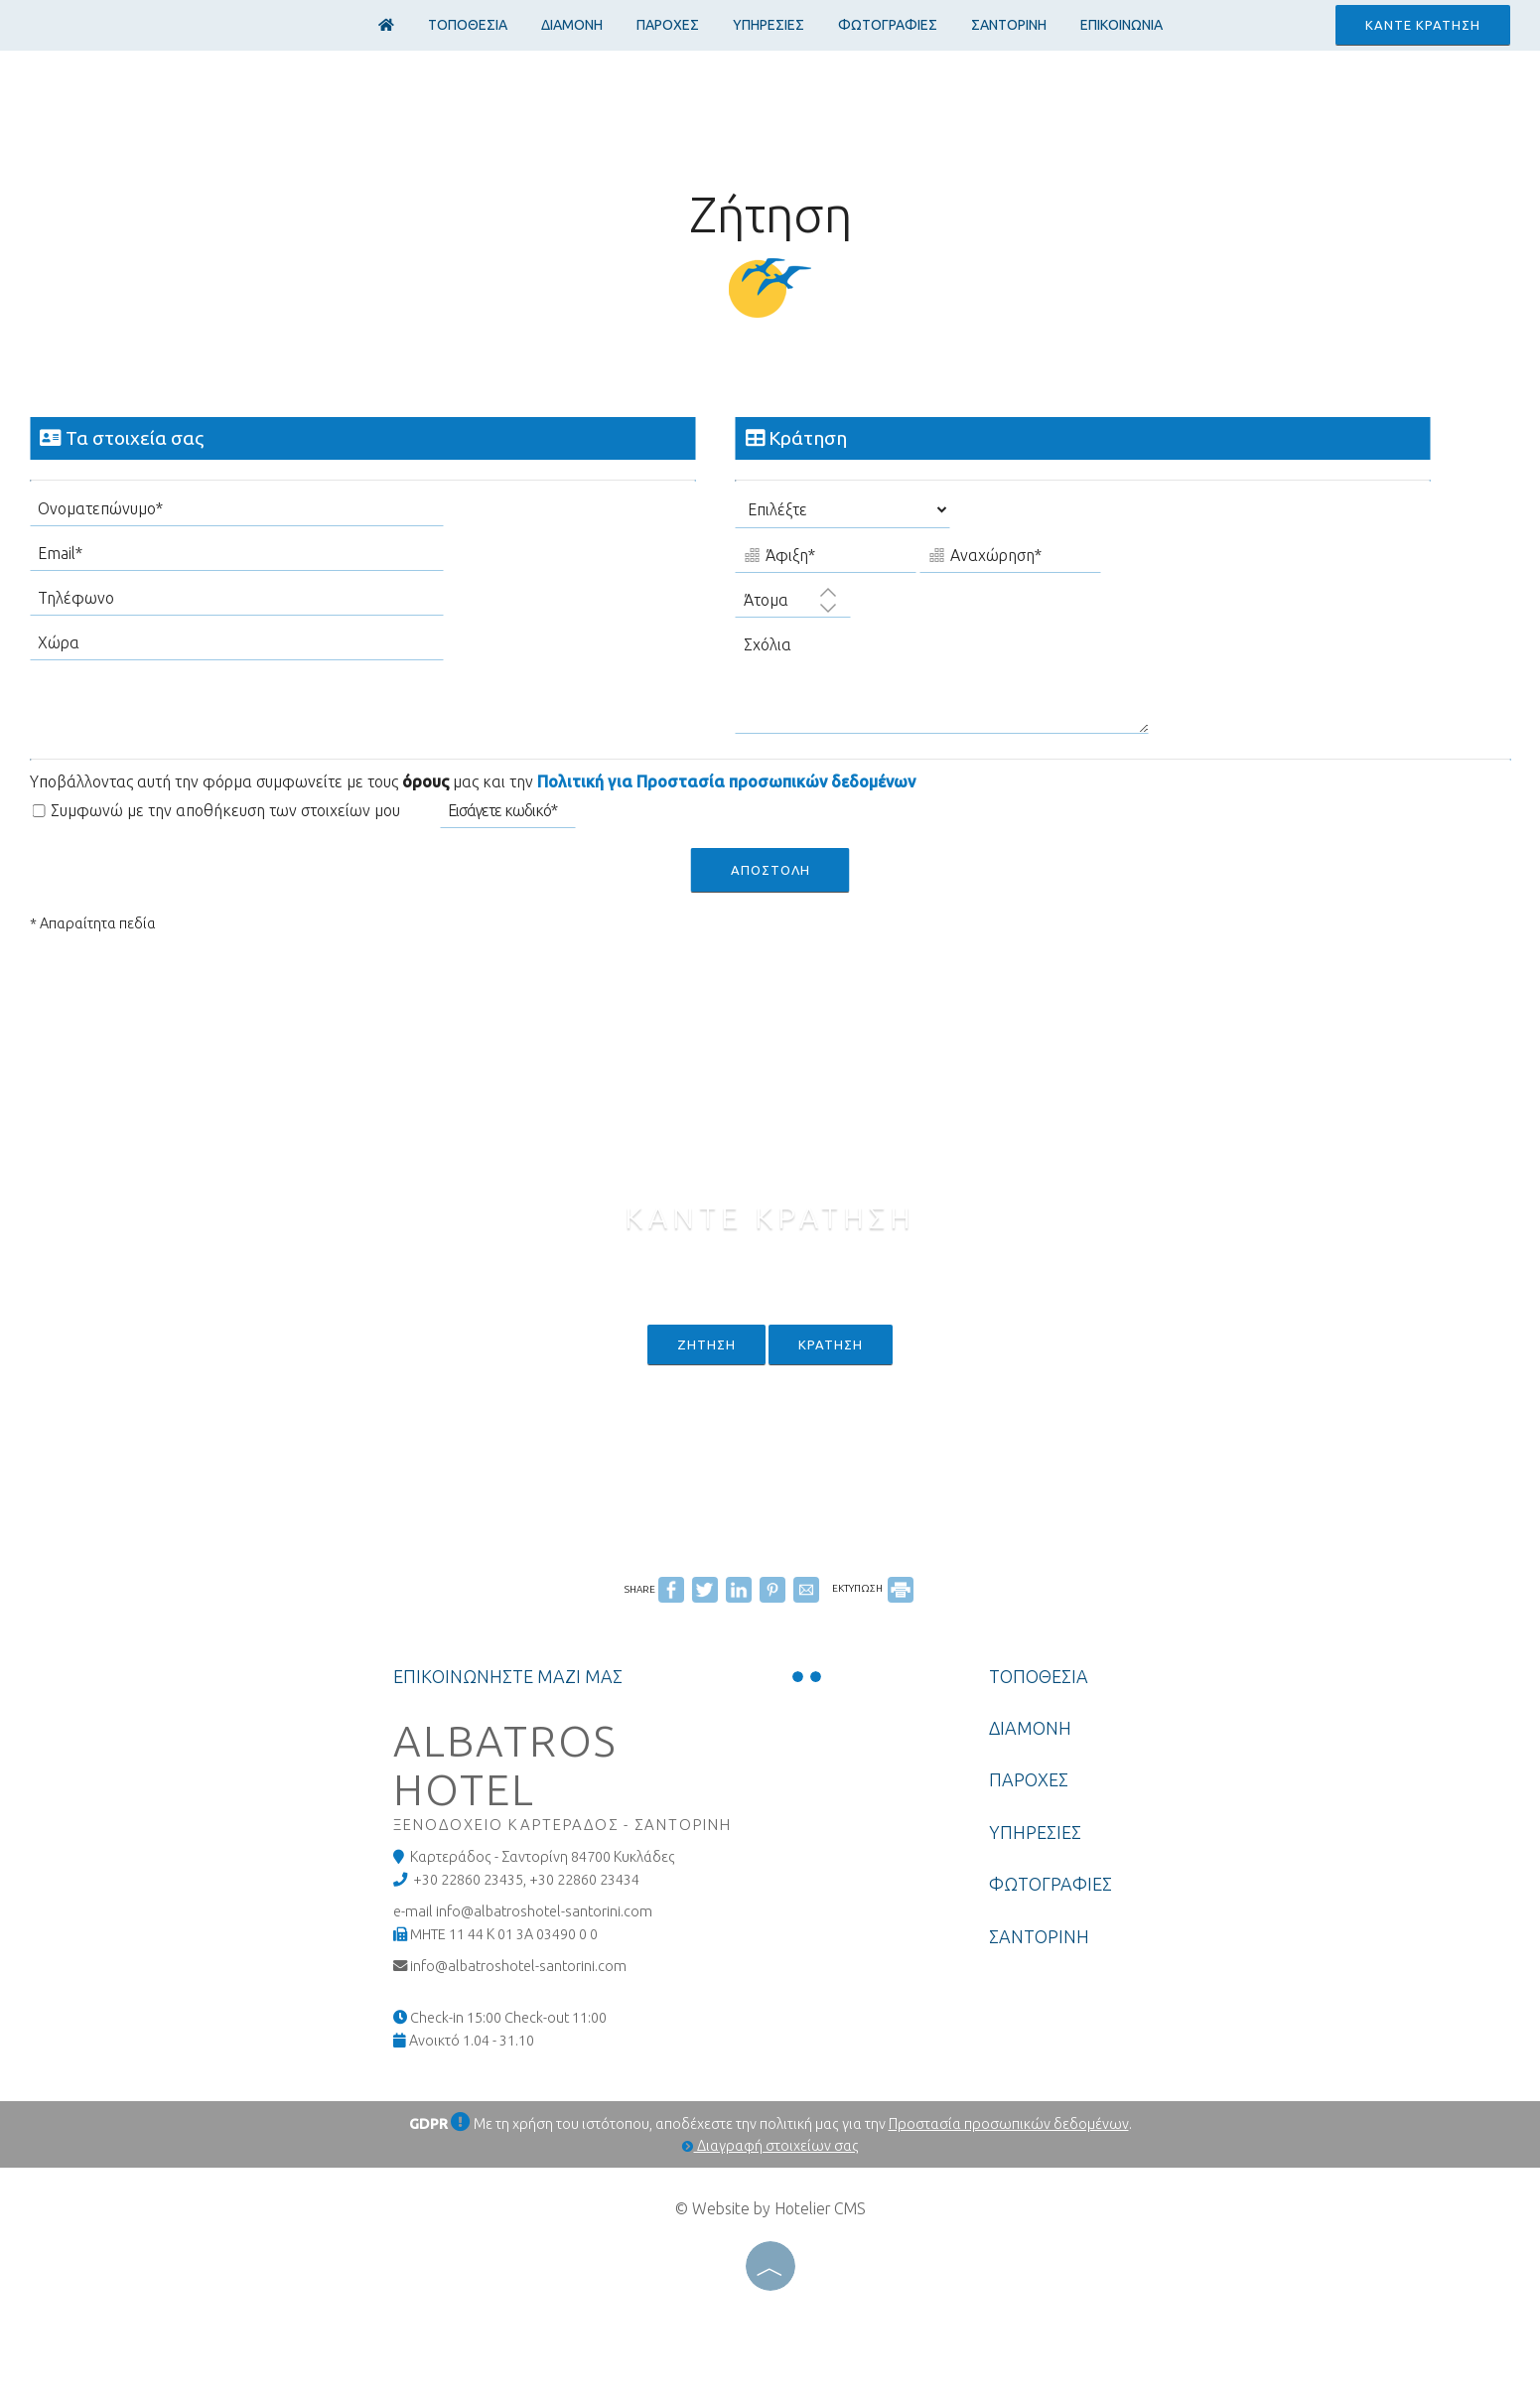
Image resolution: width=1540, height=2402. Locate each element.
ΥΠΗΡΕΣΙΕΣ (768, 25)
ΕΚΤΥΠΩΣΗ (872, 1588)
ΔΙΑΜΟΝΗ (572, 25)
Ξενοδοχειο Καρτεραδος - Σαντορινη (562, 1824)
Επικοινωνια (1121, 25)
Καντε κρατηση (1422, 25)
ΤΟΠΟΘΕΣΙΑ (467, 25)
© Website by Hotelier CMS (770, 2208)
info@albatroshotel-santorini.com (518, 1966)
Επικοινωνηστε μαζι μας (508, 1676)
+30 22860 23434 (584, 1880)
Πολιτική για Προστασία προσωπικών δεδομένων (726, 781)
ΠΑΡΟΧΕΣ (667, 25)
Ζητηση (706, 1344)
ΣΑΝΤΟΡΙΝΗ (1009, 25)
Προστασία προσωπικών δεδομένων (1009, 2124)
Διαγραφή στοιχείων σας (770, 2146)
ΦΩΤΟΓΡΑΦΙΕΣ (887, 25)
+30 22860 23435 (468, 1880)
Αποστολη (770, 870)
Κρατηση (830, 1344)
